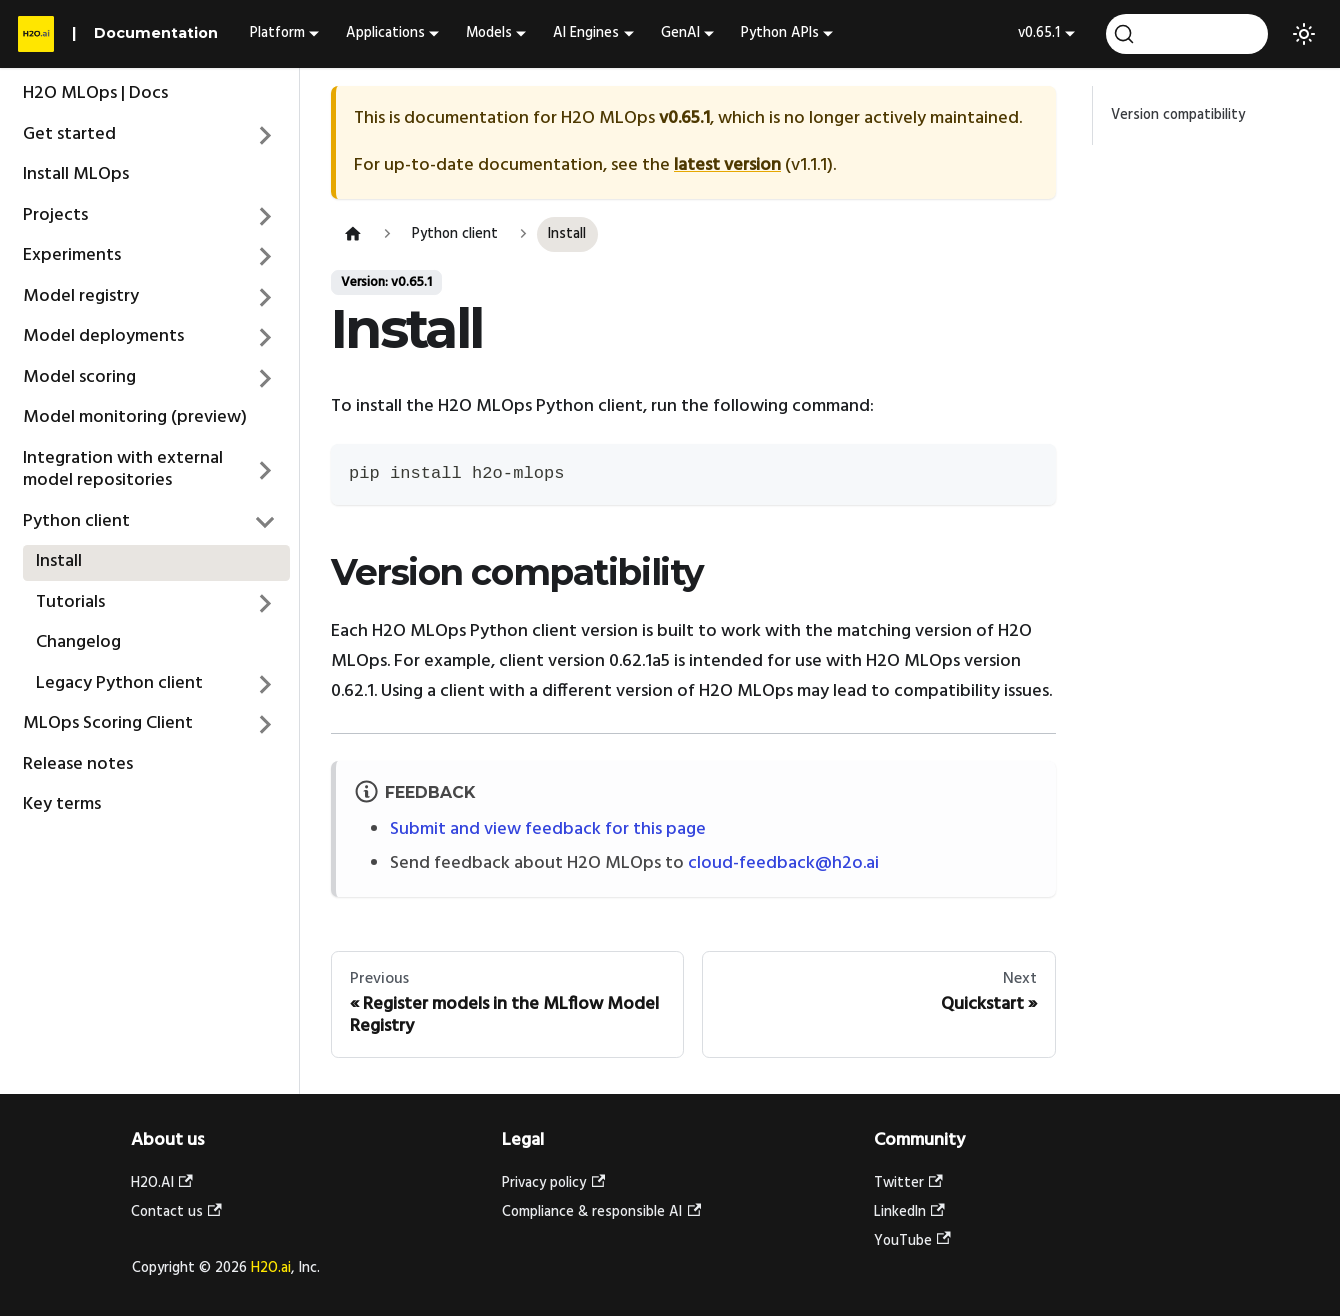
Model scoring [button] (79, 377)
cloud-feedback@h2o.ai (783, 863)
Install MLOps (76, 174)
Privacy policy (553, 1183)
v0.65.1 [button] (1039, 33)
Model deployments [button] (103, 336)
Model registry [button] (81, 296)
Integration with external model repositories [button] (123, 470)
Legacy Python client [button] (119, 683)
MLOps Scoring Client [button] (108, 723)
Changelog (78, 642)
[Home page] (352, 234)
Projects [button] (55, 215)
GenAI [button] (680, 33)
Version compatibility (1178, 115)
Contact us (176, 1212)
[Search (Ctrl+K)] (1187, 34)
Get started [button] (69, 134)
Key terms (62, 804)
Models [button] (489, 33)
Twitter (908, 1183)
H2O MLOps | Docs (95, 93)
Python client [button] (76, 521)
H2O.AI (162, 1183)
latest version (727, 165)
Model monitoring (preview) (135, 417)
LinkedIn (909, 1212)
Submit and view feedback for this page (548, 829)
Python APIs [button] (780, 33)
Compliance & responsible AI (601, 1212)
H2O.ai (271, 1268)
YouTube (912, 1241)
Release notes (78, 764)
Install (59, 561)
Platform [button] (277, 33)
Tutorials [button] (70, 602)
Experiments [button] (72, 255)
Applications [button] (385, 33)
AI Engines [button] (586, 33)
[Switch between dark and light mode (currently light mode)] (1304, 34)
